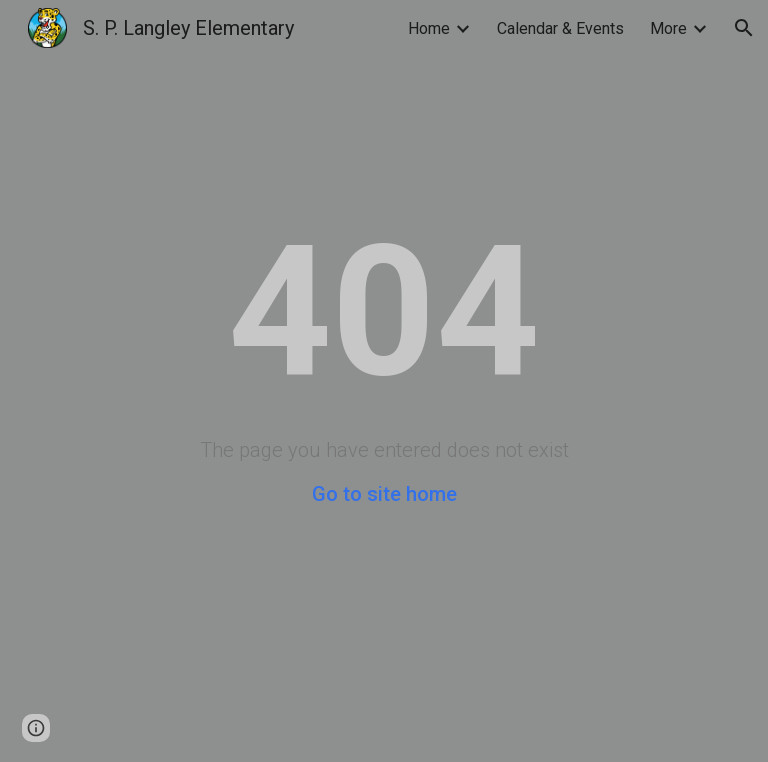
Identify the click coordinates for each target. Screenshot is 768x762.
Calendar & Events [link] (560, 28)
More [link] (668, 28)
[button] (744, 28)
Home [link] (429, 28)
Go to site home (384, 494)
